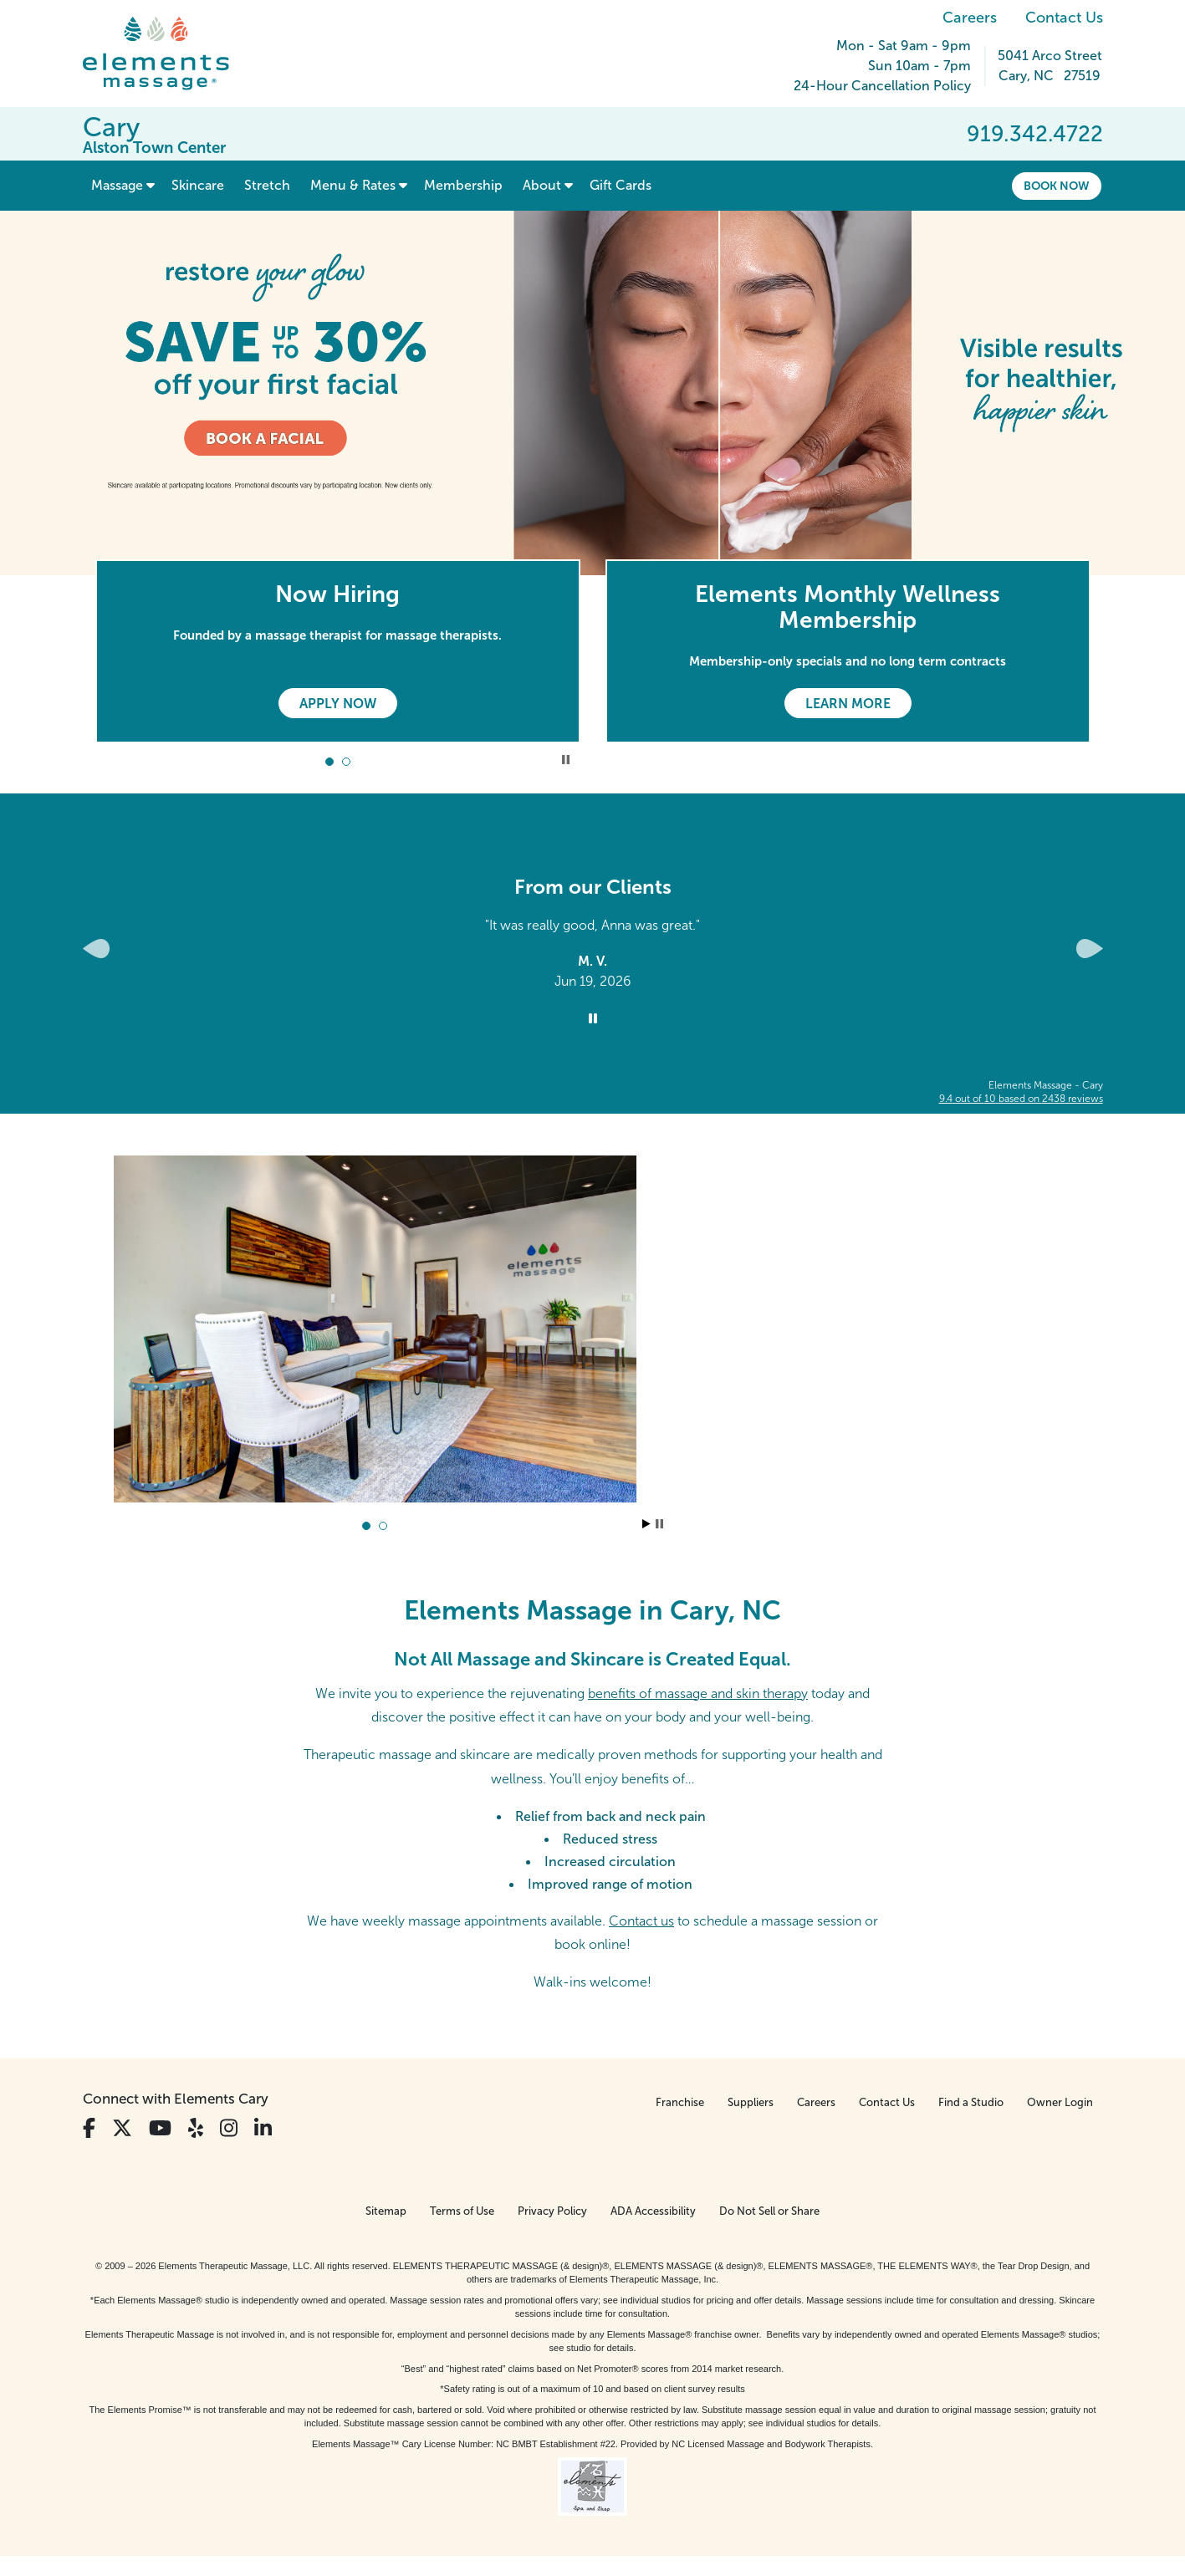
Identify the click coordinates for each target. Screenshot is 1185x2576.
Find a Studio (971, 2102)
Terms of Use (462, 2211)
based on (1021, 1098)
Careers (969, 17)
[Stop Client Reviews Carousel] (593, 1019)
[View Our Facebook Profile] (89, 2128)
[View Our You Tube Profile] (160, 2128)
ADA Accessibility (653, 2211)
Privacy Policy (552, 2211)
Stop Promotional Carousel (566, 759)
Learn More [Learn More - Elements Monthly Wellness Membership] (848, 703)
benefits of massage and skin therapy (698, 1693)
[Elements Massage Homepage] (168, 53)
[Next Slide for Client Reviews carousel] (1089, 948)
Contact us (641, 1921)
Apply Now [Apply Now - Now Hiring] (337, 703)
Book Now (1057, 185)
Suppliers (751, 2102)
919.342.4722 (1035, 133)
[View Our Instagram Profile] (228, 2128)
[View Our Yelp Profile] (195, 2128)
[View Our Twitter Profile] (122, 2128)
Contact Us (1064, 17)
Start (646, 1523)
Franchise (680, 2102)
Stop (659, 1523)
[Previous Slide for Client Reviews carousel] (96, 948)
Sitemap (385, 2211)
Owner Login (1060, 2102)
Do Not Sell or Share (769, 2211)
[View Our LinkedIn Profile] (263, 2128)
